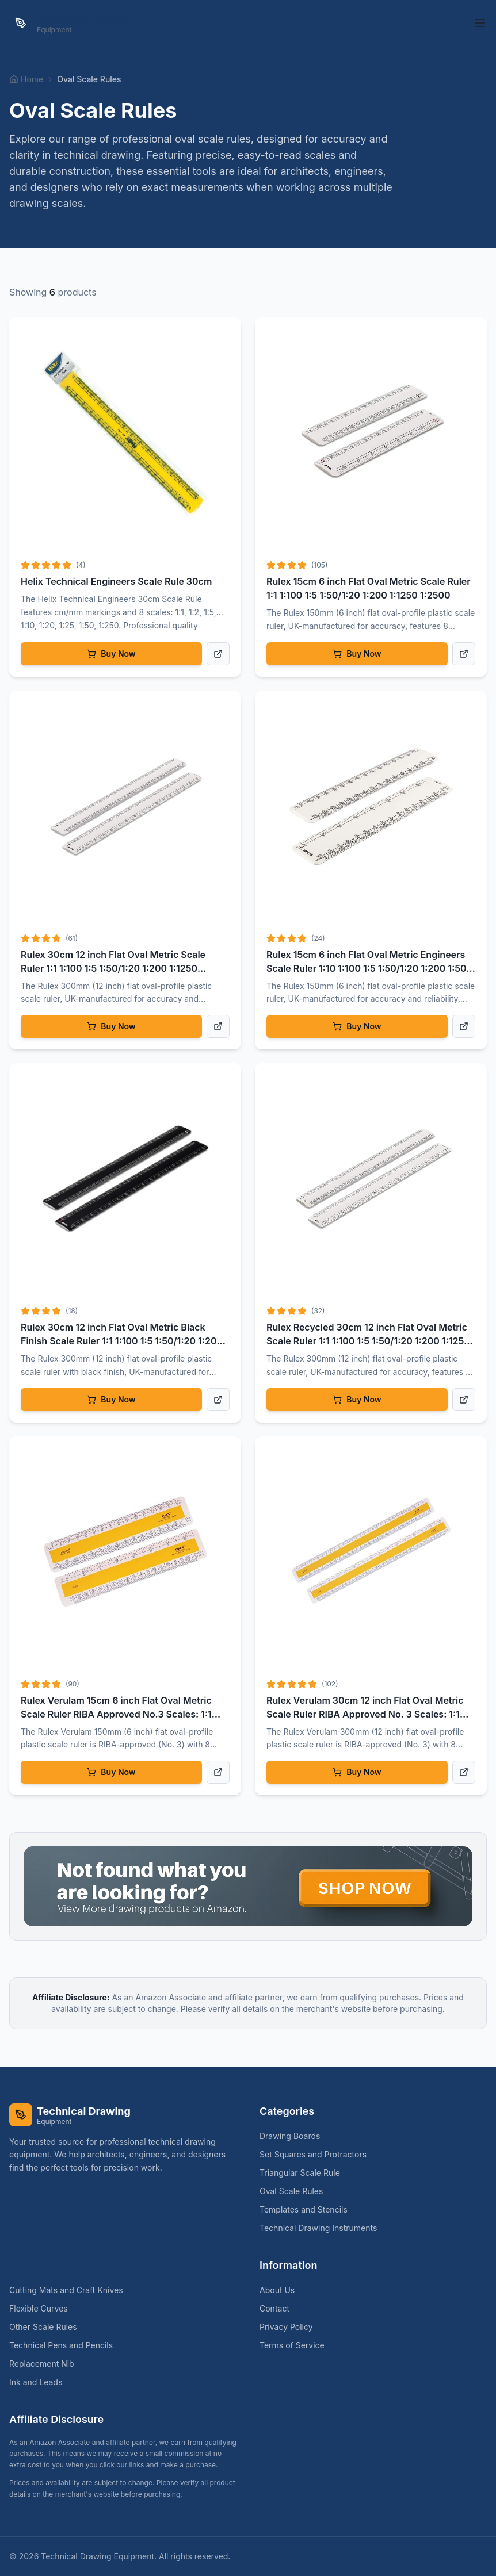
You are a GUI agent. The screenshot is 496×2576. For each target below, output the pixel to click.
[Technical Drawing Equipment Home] (70, 23)
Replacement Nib (46, 2363)
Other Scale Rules (47, 2327)
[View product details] (218, 653)
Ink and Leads (40, 2382)
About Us (277, 2290)
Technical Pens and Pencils (65, 2345)
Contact (274, 2308)
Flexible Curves (43, 2308)
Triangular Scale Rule (304, 2173)
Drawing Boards (294, 2136)
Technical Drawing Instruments (323, 2228)
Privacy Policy (286, 2327)
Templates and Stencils (308, 2209)
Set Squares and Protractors (318, 2154)
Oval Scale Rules (296, 2191)
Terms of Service (292, 2345)
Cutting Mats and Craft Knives (70, 2290)
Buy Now (111, 653)
